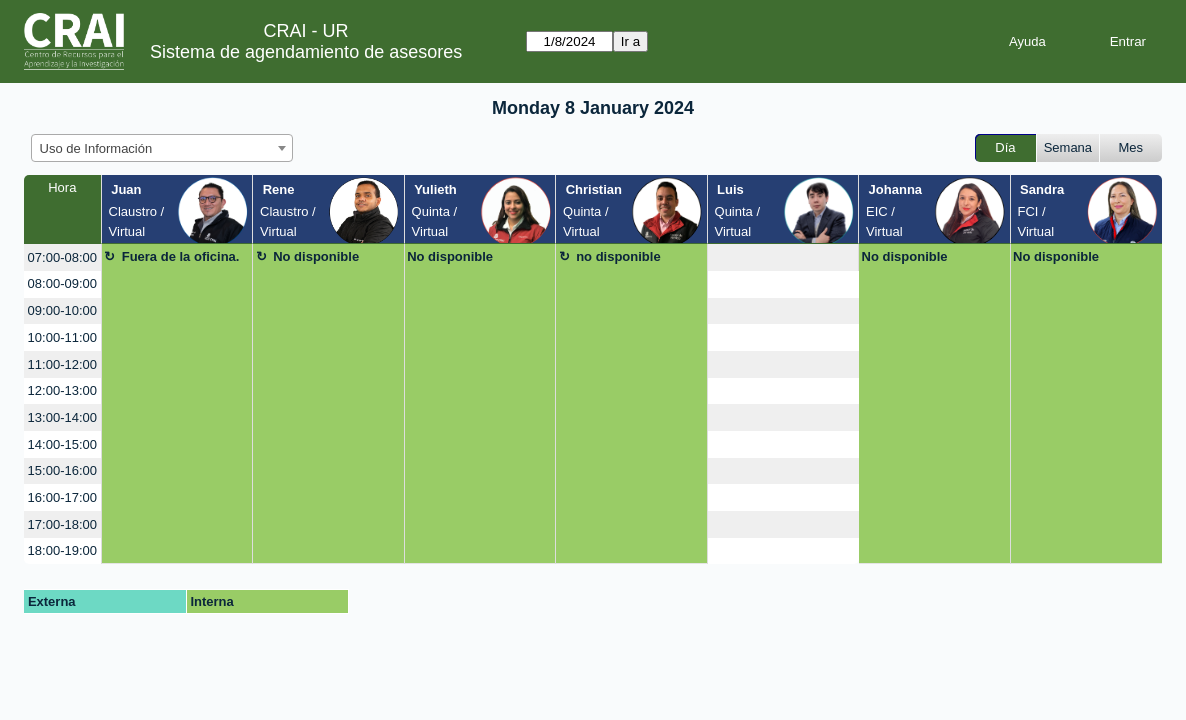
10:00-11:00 (62, 337)
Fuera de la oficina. (181, 256)
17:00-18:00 (62, 524)
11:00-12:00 (62, 364)
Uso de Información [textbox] (96, 148)
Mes (1131, 147)
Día (1005, 147)
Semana (1068, 147)
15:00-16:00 (62, 470)
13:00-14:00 (62, 417)
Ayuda (1027, 41)
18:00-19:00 (62, 550)
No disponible (316, 256)
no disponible (618, 256)
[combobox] (162, 148)
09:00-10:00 (62, 310)
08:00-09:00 (62, 283)
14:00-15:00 (62, 444)
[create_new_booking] (783, 257)
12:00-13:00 (62, 390)
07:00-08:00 (62, 257)
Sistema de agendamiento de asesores (306, 52)
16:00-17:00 (62, 497)
